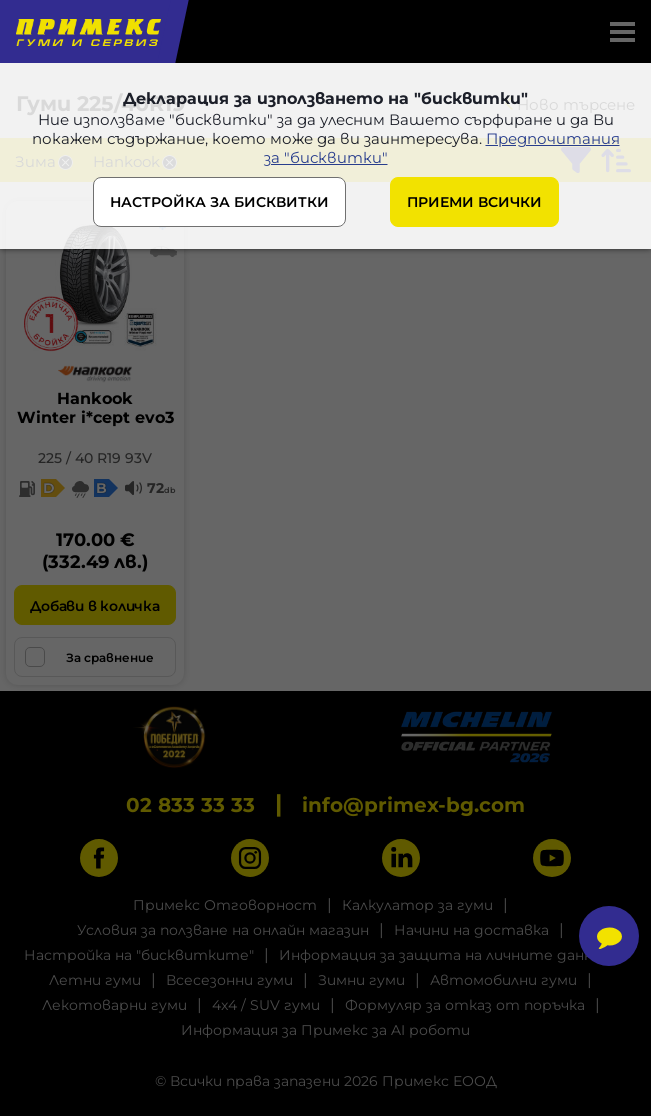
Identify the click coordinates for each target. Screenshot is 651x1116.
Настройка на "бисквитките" (139, 955)
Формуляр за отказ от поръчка (465, 1005)
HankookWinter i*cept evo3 (95, 408)
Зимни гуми (361, 980)
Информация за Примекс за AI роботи (325, 1030)
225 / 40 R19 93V (95, 458)
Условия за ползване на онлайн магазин (223, 930)
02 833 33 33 (190, 805)
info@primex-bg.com (413, 805)
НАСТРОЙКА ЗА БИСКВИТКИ (219, 202)
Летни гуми (95, 980)
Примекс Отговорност (225, 905)
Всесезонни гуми (229, 980)
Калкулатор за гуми (417, 905)
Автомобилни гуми (503, 980)
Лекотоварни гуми (114, 1005)
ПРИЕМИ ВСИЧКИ (474, 202)
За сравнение (89, 657)
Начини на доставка (471, 930)
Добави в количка (94, 606)
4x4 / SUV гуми (266, 1005)
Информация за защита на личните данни (440, 955)
